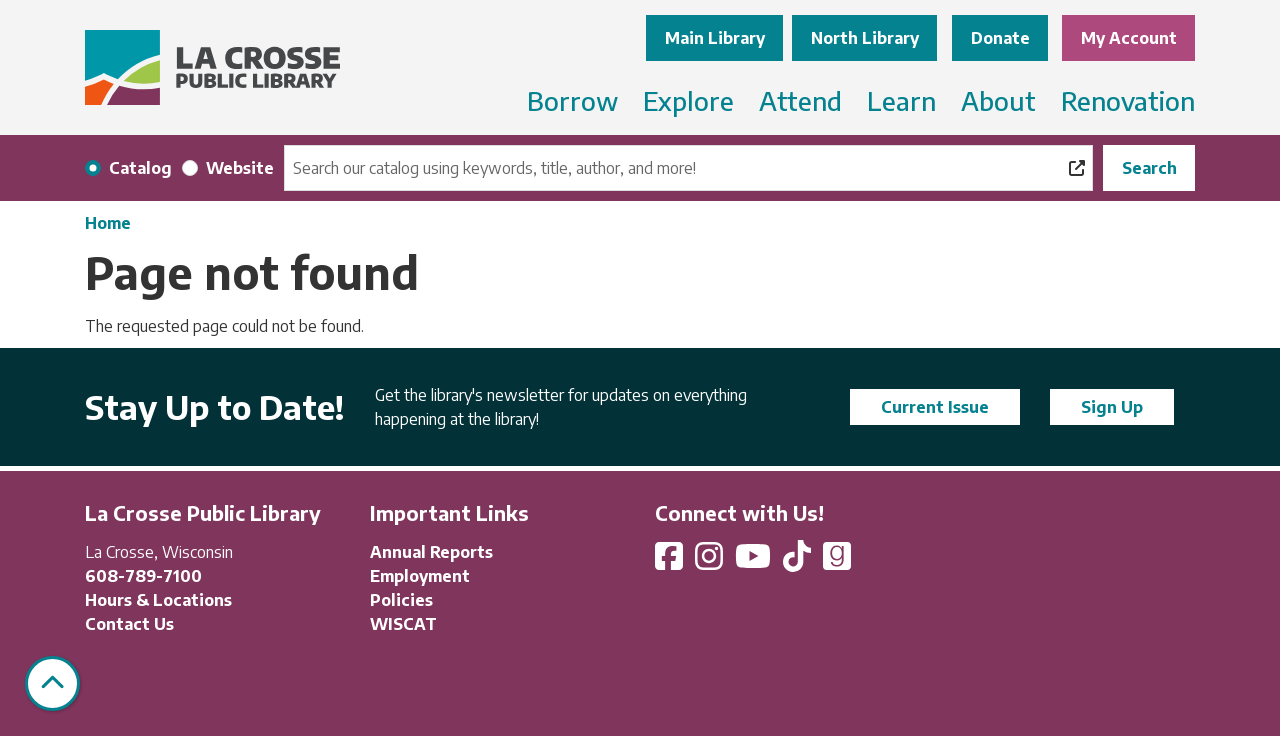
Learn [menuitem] (901, 100)
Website (240, 168)
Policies (401, 600)
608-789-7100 (143, 576)
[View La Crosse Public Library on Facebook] (671, 562)
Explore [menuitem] (688, 100)
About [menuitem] (998, 100)
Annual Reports (431, 552)
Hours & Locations (158, 600)
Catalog (140, 168)
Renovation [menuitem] (1128, 100)
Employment (420, 576)
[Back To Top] (52, 683)
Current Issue (935, 407)
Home (108, 223)
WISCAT (403, 624)
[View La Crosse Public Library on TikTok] (799, 562)
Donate (1000, 38)
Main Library (715, 38)
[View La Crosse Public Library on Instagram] (711, 562)
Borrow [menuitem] (572, 100)
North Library (865, 38)
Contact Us (129, 624)
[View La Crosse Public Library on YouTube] (755, 562)
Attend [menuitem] (800, 100)
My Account (1129, 38)
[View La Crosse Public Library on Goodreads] (837, 562)
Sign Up (1112, 407)
